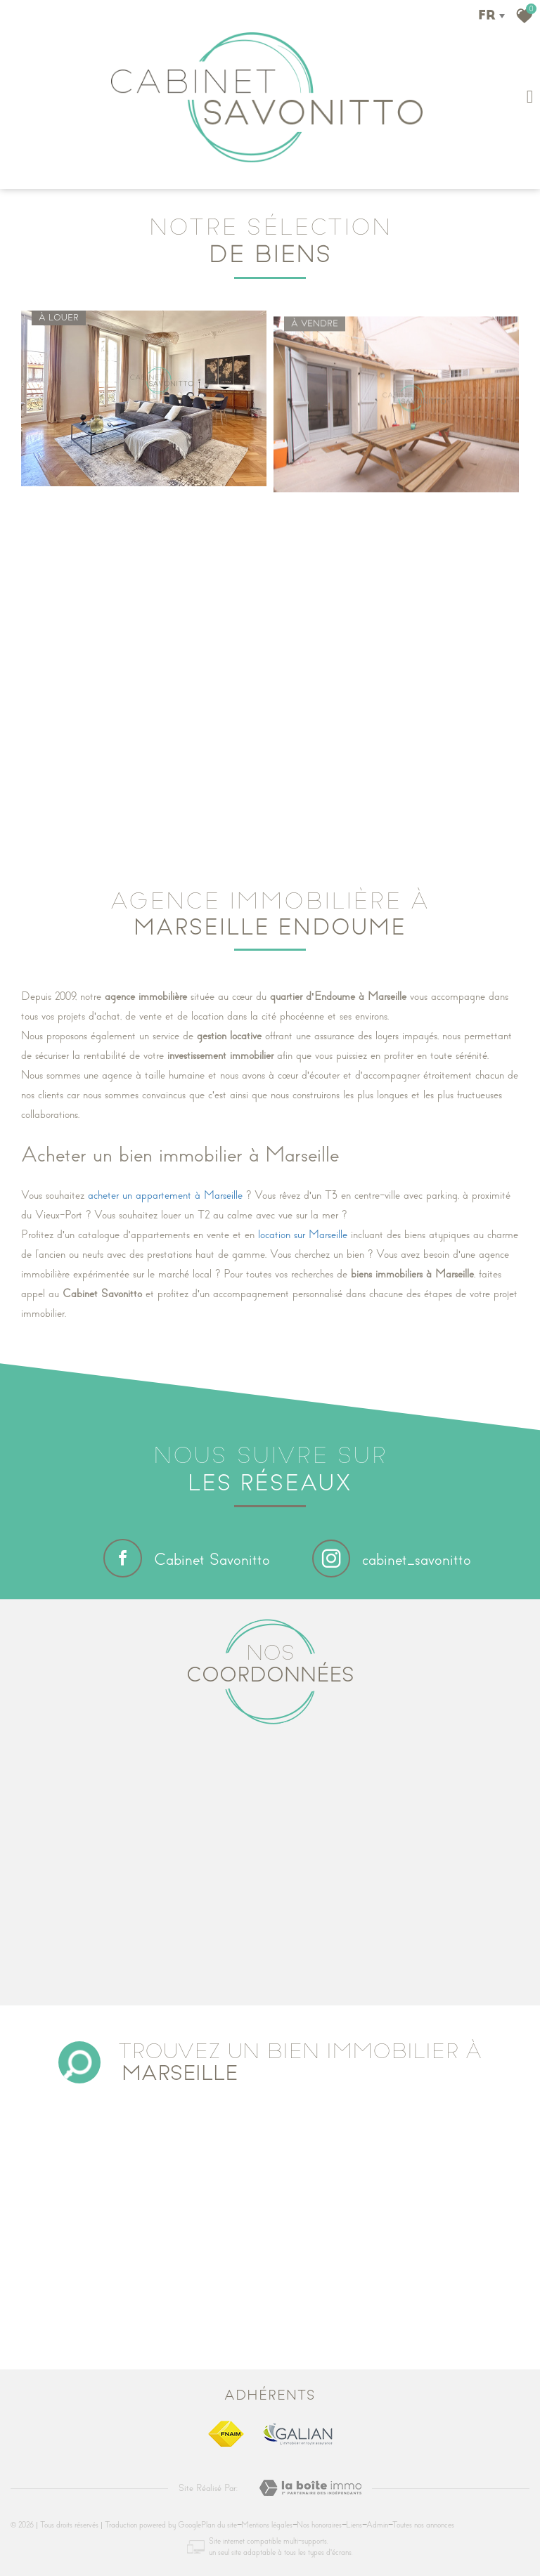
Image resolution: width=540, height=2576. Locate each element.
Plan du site (219, 2525)
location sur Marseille (302, 1234)
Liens (354, 2525)
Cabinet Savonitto (186, 1558)
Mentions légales (266, 2525)
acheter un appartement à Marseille (165, 1195)
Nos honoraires (319, 2525)
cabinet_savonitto (391, 1559)
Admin (377, 2525)
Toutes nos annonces (423, 2525)
